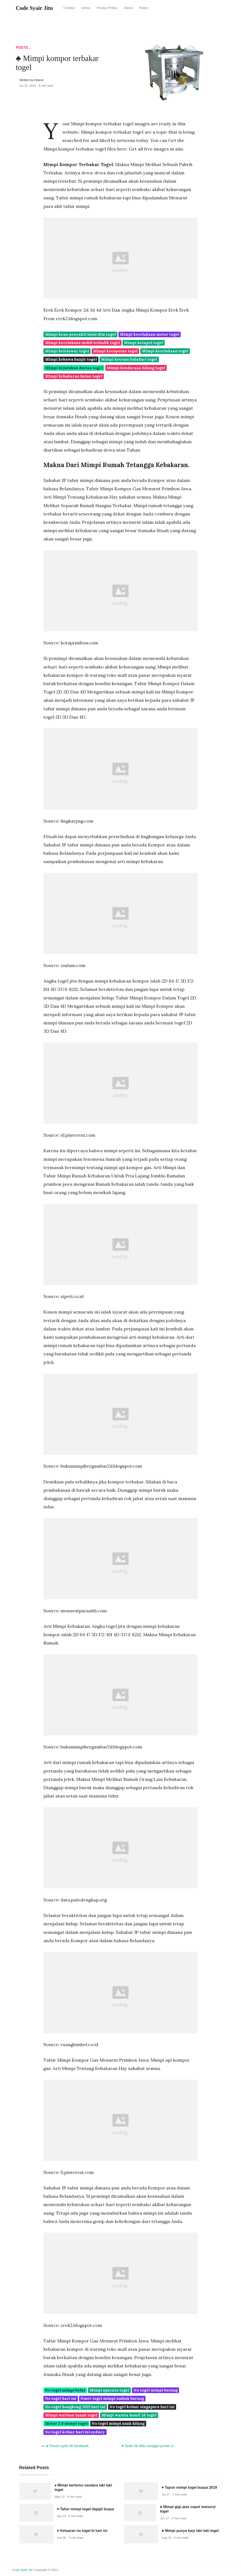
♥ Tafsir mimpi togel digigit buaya (85, 2509)
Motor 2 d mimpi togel (66, 2423)
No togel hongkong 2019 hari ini (75, 2406)
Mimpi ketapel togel (143, 342)
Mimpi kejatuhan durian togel (74, 367)
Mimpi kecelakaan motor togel (149, 334)
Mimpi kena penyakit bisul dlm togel (80, 334)
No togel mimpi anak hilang (118, 2423)
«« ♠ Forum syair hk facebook (65, 2446)
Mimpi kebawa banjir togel (71, 359)
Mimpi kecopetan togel (115, 351)
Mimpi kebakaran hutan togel (73, 376)
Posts (143, 8)
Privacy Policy (107, 8)
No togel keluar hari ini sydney (75, 2432)
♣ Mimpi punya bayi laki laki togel (190, 2531)
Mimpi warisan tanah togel (71, 2415)
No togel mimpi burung (155, 2390)
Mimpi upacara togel (109, 2390)
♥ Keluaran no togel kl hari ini (82, 2531)
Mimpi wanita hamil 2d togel (129, 2415)
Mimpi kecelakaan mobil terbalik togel (82, 342)
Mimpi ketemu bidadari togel (129, 359)
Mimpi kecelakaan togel (165, 351)
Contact (69, 8)
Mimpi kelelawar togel (67, 351)
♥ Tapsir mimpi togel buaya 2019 (189, 2487)
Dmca (85, 8)
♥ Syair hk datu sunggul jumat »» (148, 2446)
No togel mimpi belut (65, 2390)
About (128, 8)
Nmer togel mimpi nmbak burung (112, 2398)
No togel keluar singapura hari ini (142, 2406)
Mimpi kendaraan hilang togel (136, 367)
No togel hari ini (60, 2398)
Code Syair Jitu (22, 2570)
